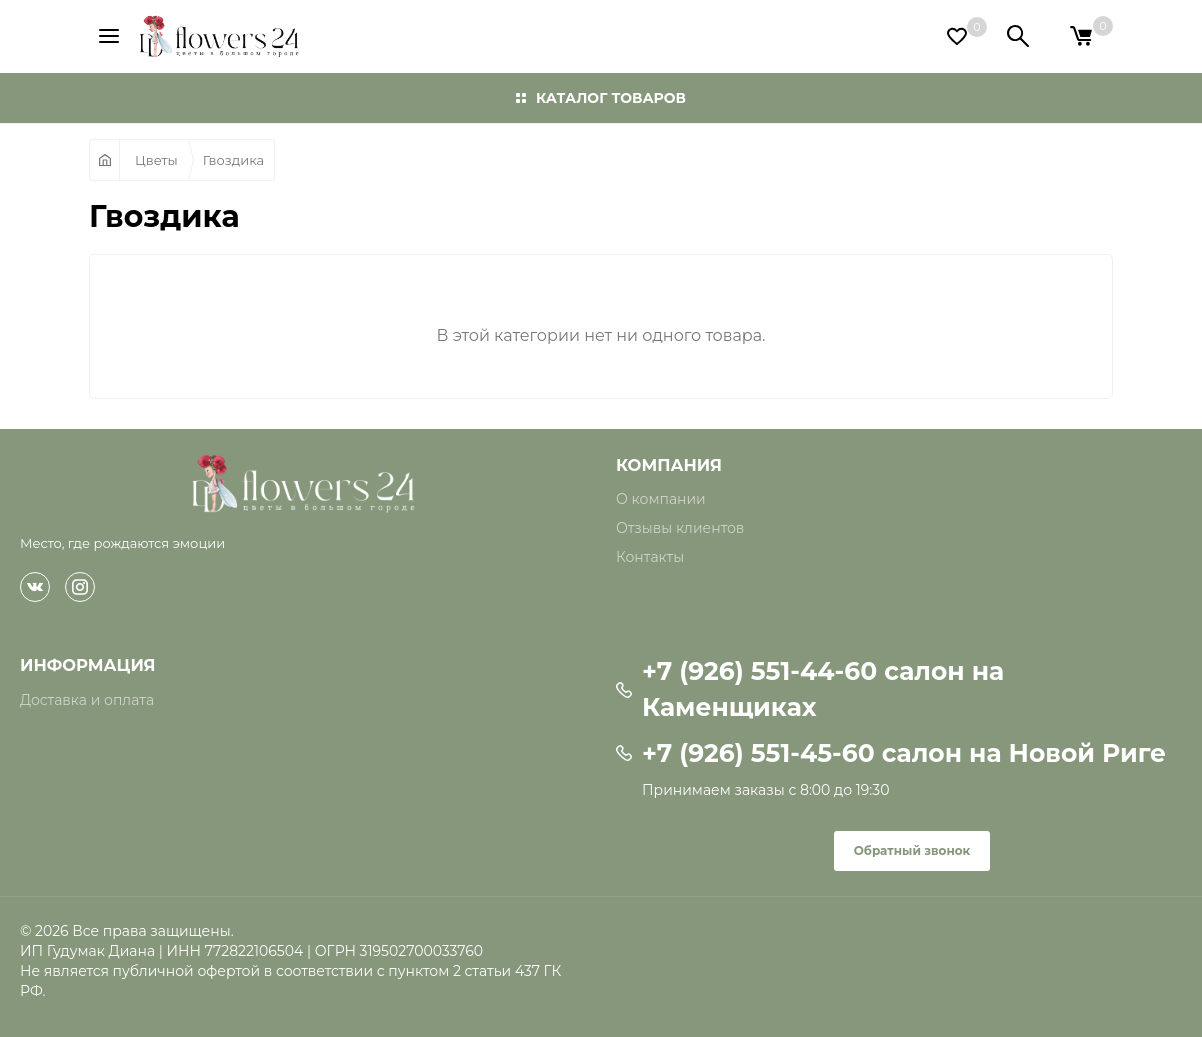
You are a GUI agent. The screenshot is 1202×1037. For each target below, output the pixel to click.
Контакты (650, 557)
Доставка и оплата (87, 700)
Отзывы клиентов (680, 528)
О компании (661, 499)
